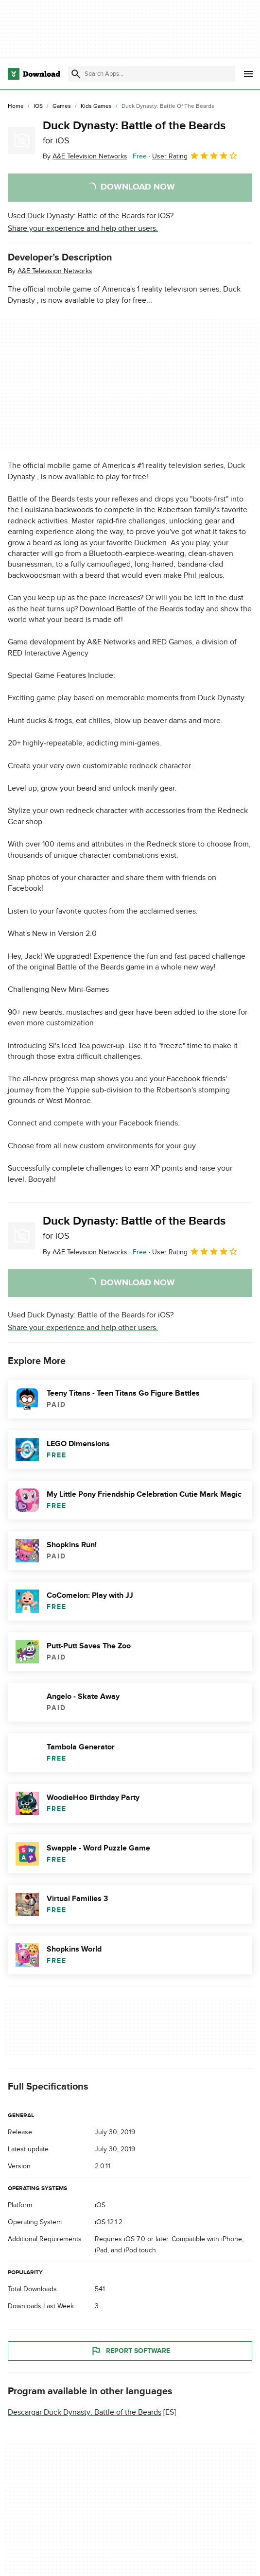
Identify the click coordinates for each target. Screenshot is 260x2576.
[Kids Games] (96, 106)
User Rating (195, 155)
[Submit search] (76, 74)
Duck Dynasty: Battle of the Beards (134, 132)
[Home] (16, 106)
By (85, 156)
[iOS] (38, 106)
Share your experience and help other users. (83, 228)
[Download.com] (34, 74)
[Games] (61, 106)
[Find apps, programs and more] (151, 74)
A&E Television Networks (54, 271)
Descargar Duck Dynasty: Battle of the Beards (84, 2412)
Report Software (130, 2351)
